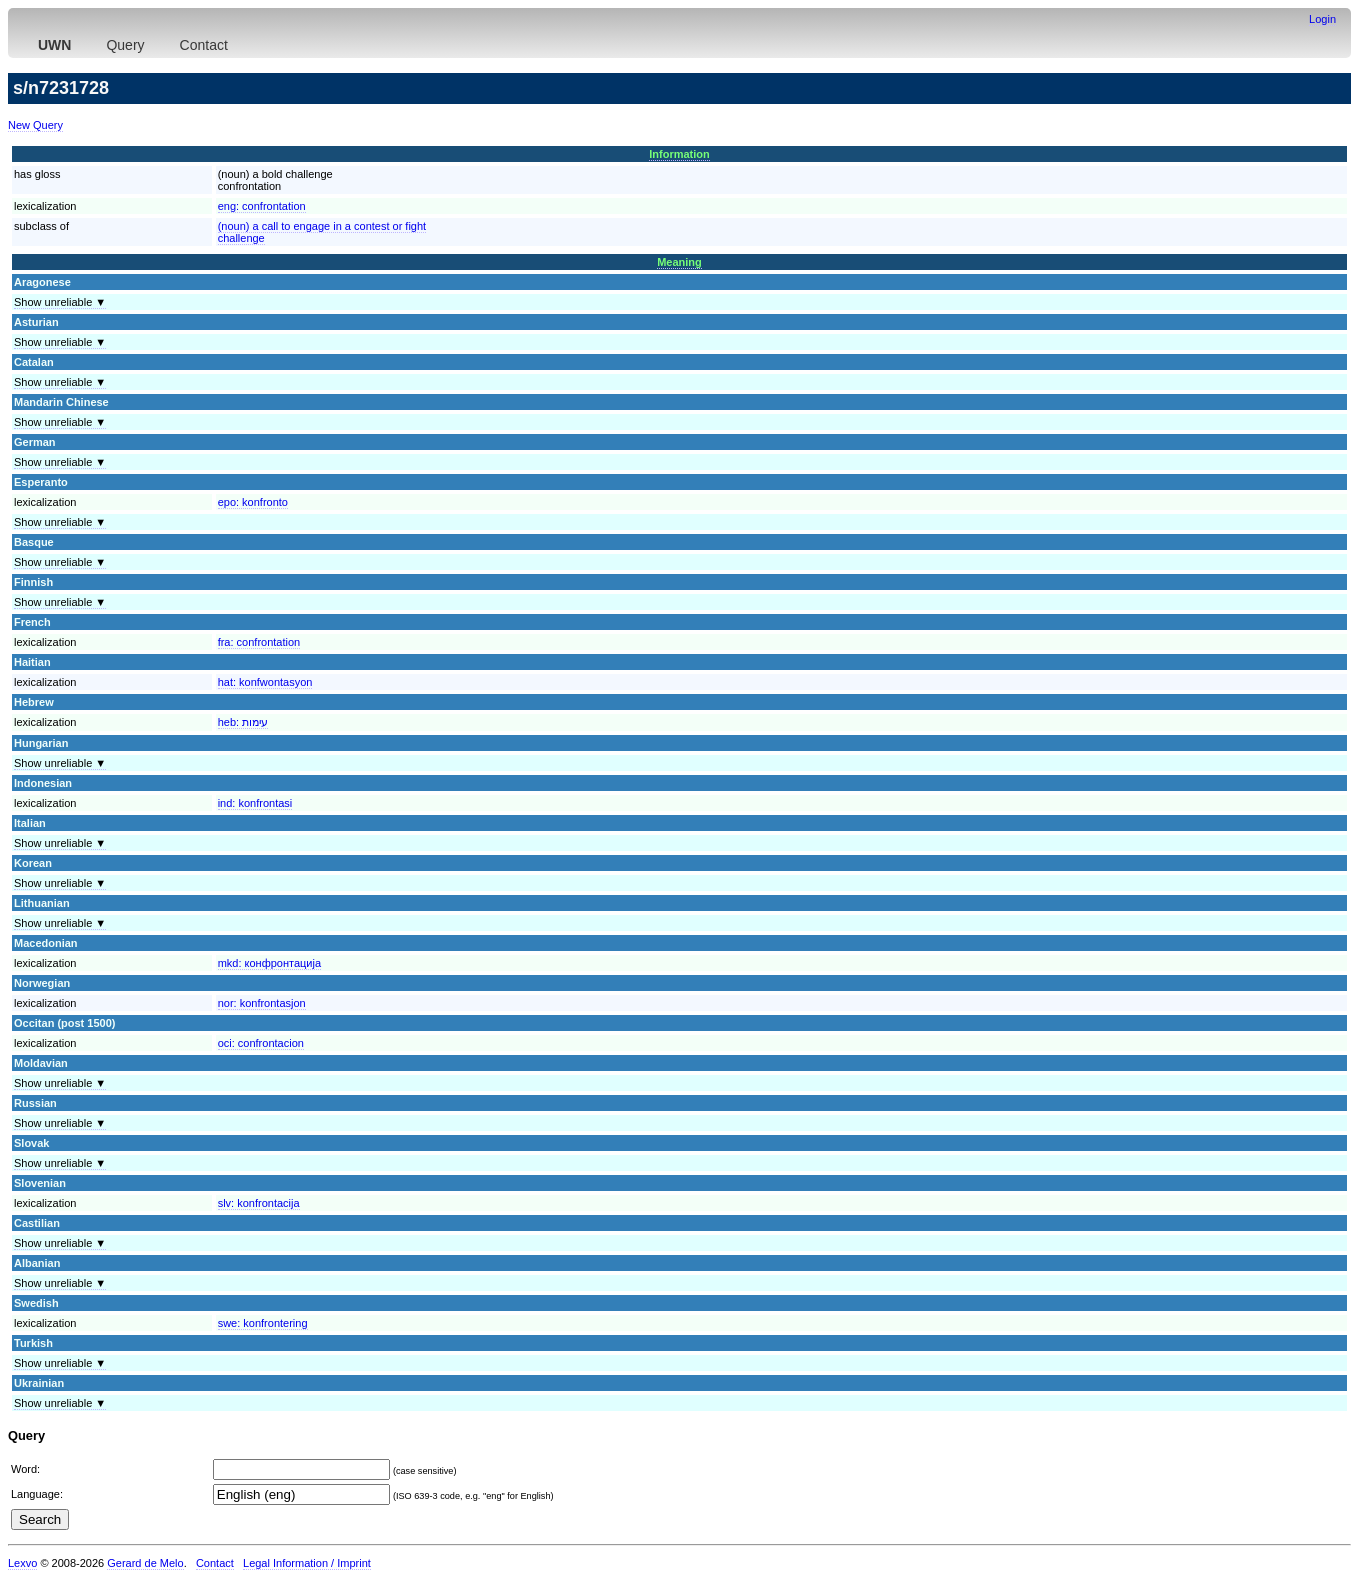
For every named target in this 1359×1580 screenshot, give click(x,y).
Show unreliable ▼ (60, 302)
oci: (261, 1043)
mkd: (269, 963)
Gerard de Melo (145, 1563)
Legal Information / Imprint (307, 1563)
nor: (262, 1003)
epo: (253, 502)
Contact (204, 45)
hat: (265, 682)
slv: (259, 1203)
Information (679, 154)
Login (1322, 19)
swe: (263, 1323)
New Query (35, 125)
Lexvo (22, 1563)
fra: (259, 642)
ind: (255, 803)
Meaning (679, 262)
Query (125, 45)
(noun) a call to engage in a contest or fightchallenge (322, 232)
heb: (243, 722)
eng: (262, 206)
